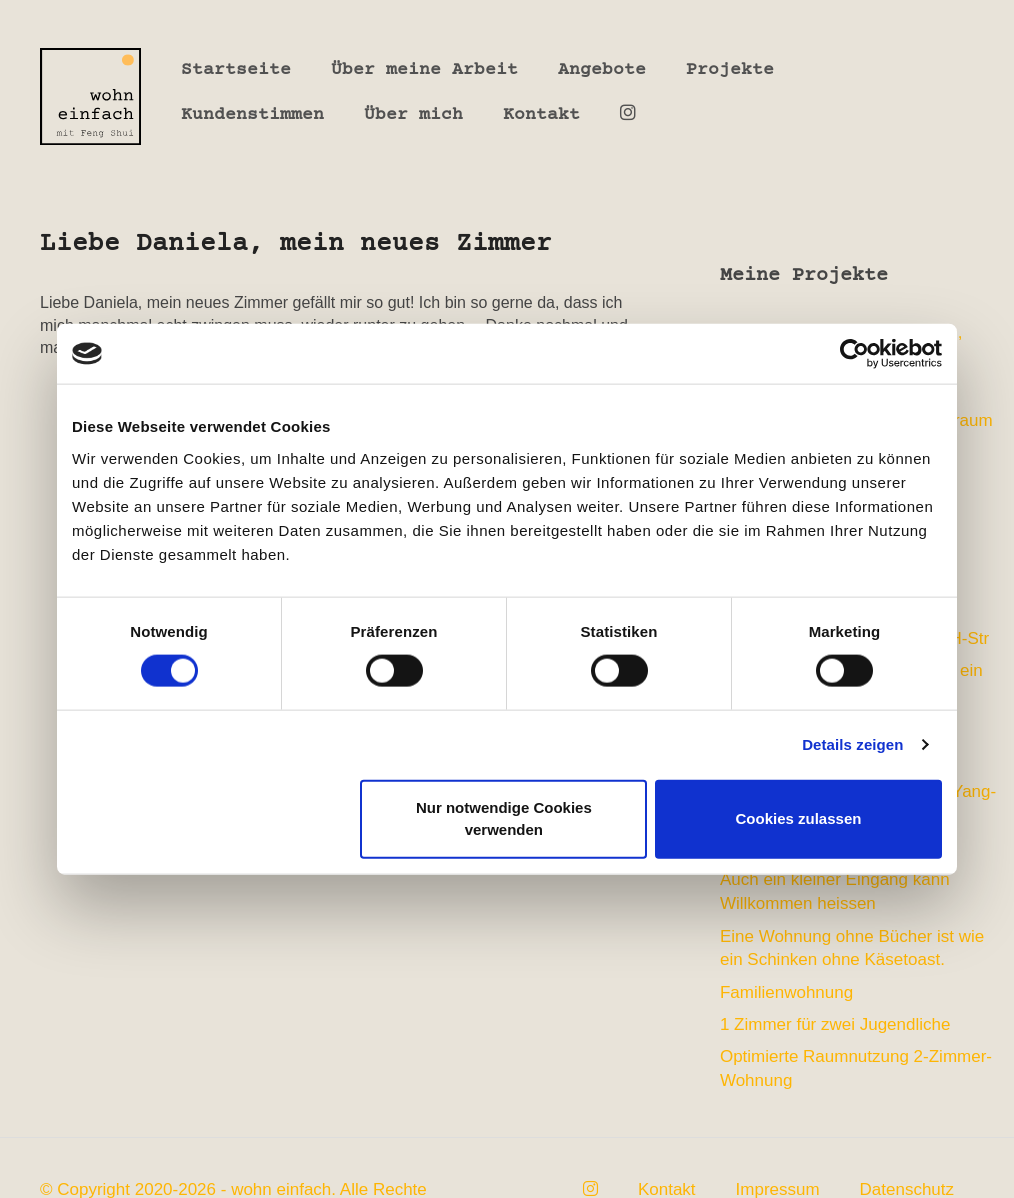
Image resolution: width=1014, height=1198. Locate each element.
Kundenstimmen (252, 115)
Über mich (413, 115)
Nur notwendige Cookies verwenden (504, 818)
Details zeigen (852, 744)
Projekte (730, 70)
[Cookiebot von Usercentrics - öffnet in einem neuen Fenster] (854, 354)
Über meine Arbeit (424, 70)
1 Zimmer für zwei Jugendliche (835, 1024)
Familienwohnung (786, 992)
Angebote (602, 70)
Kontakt (541, 115)
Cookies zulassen (799, 818)
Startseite (236, 70)
